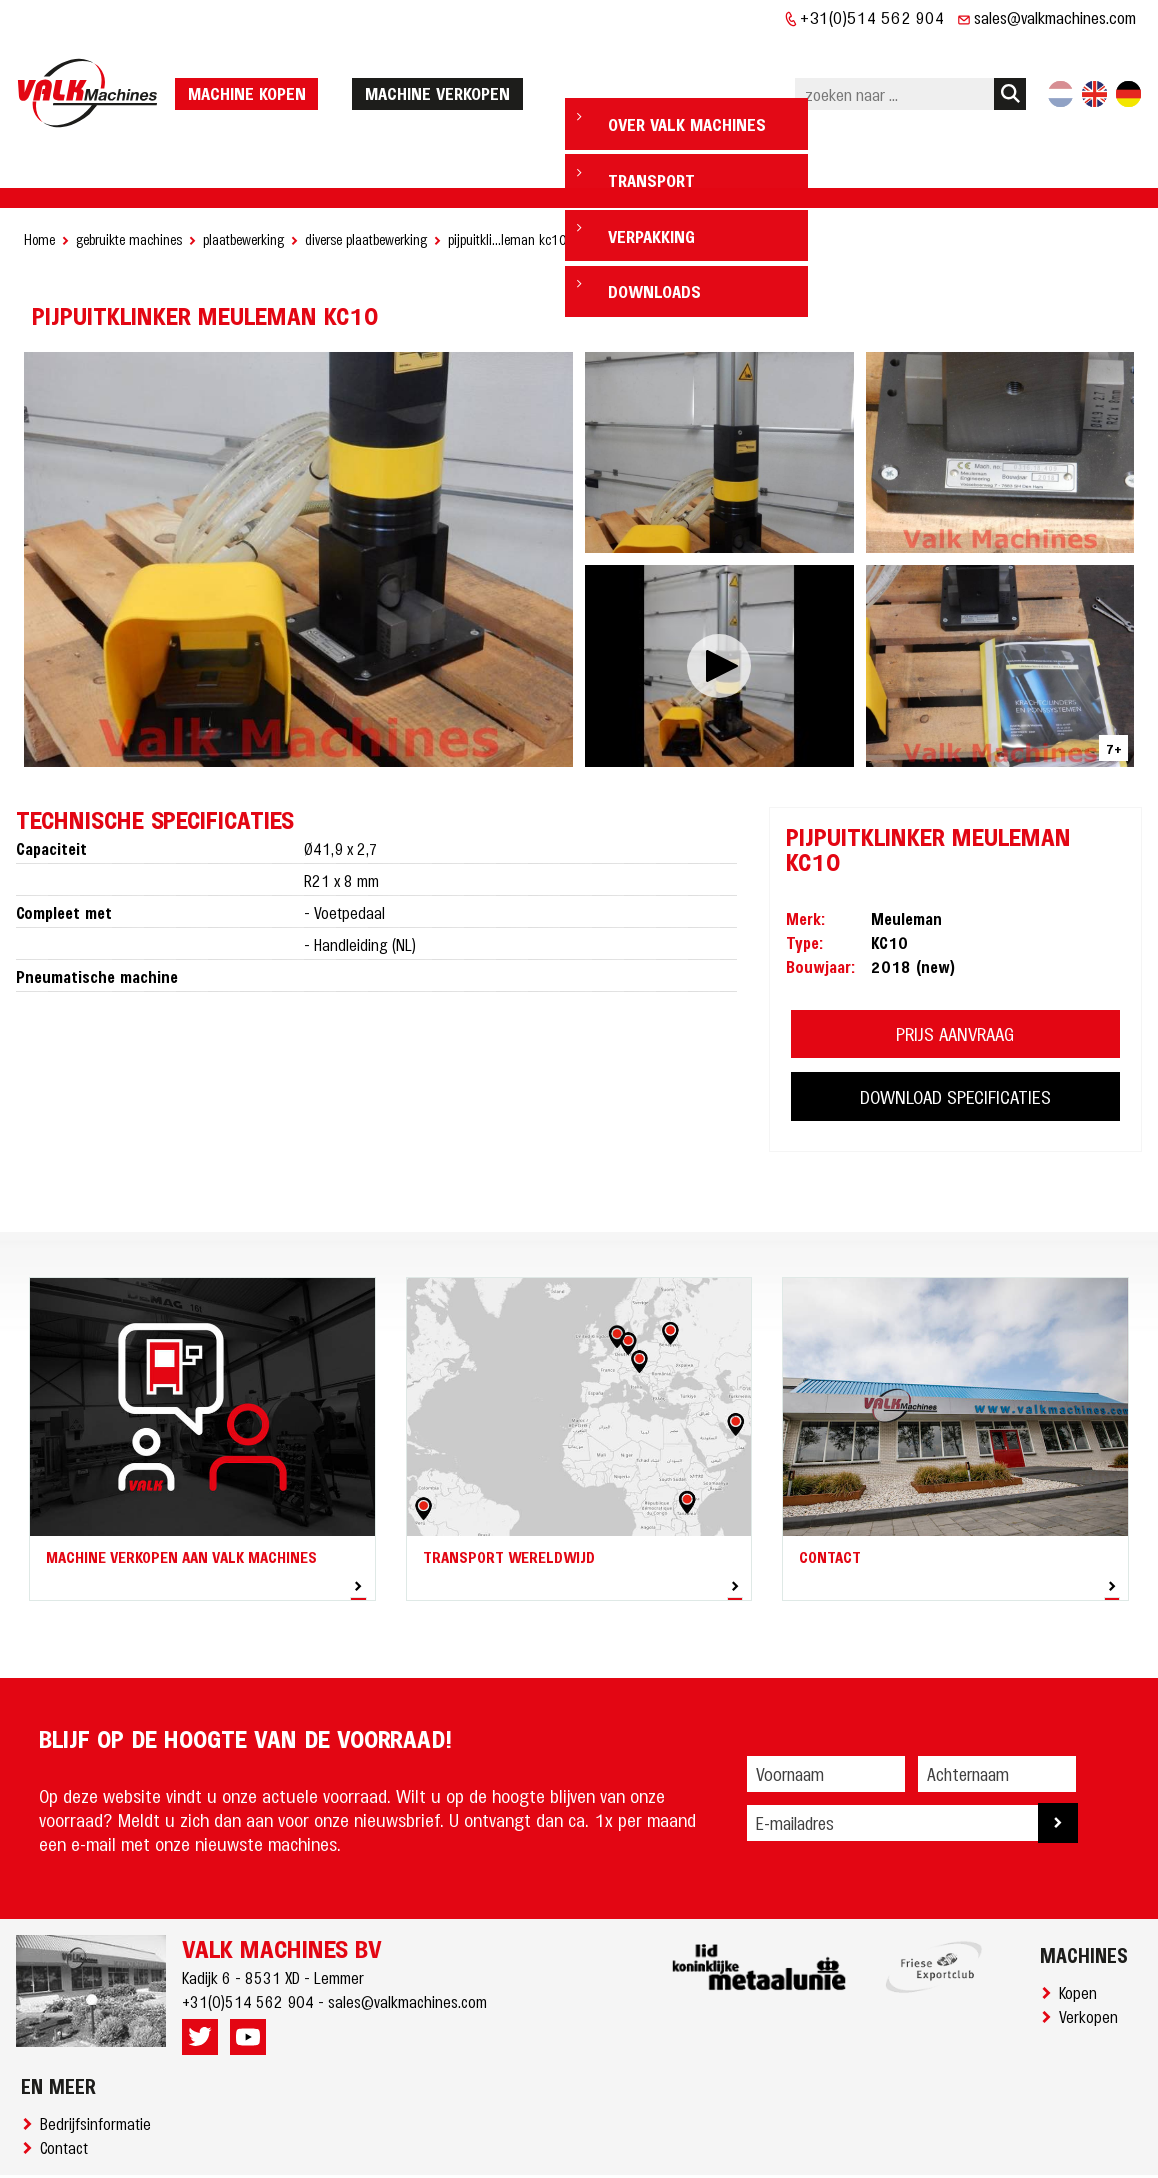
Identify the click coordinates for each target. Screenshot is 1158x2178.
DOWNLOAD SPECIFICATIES (955, 1035)
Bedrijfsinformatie (99, 2062)
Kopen (1082, 1931)
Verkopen (1092, 1955)
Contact (68, 2086)
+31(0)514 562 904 (872, 17)
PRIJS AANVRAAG (955, 972)
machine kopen (254, 62)
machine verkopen (444, 62)
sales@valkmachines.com (1055, 17)
